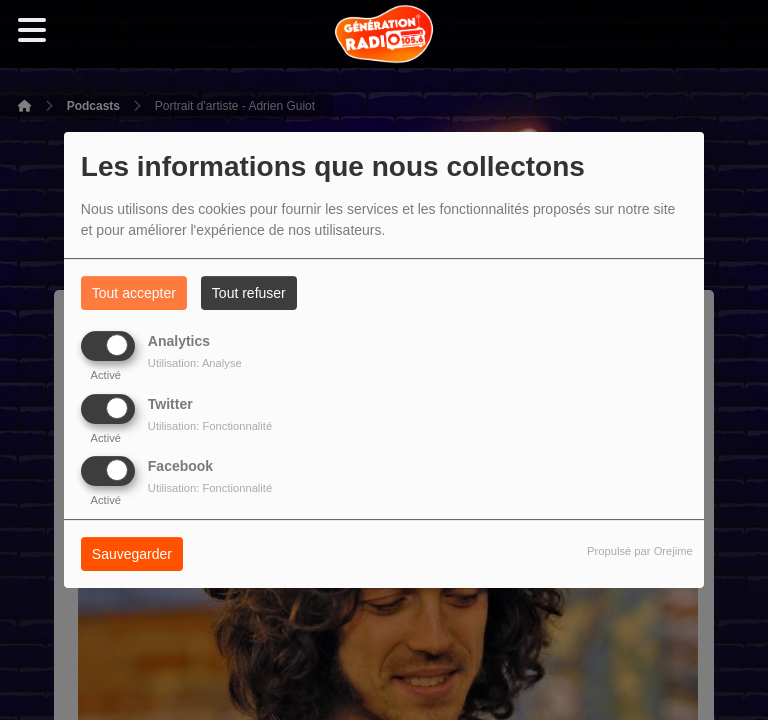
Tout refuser (249, 293)
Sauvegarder (132, 554)
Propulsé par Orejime (640, 551)
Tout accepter (134, 293)
